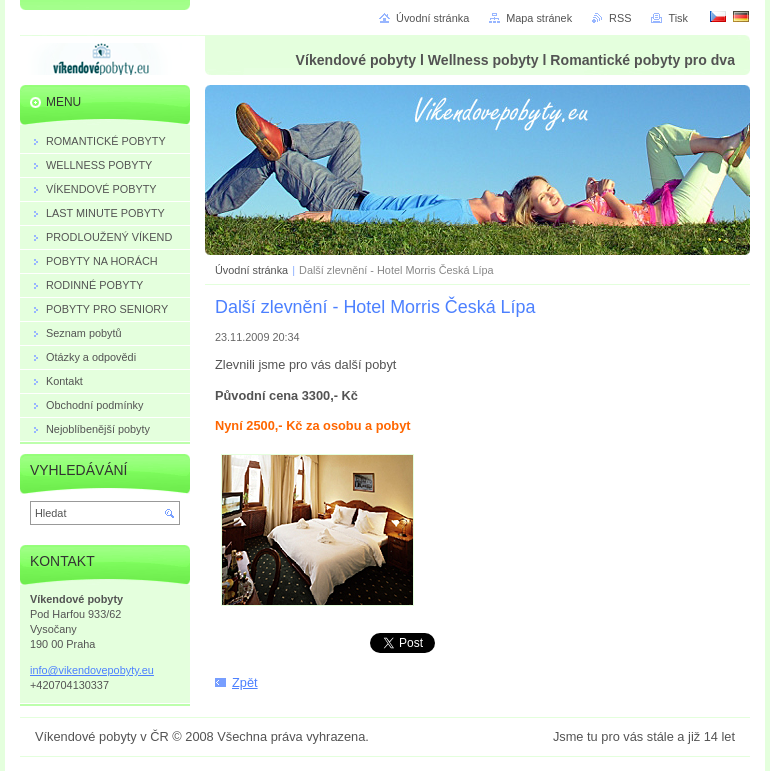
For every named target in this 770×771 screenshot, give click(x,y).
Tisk (678, 18)
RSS (620, 18)
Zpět (245, 682)
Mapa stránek (539, 18)
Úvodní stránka (251, 270)
